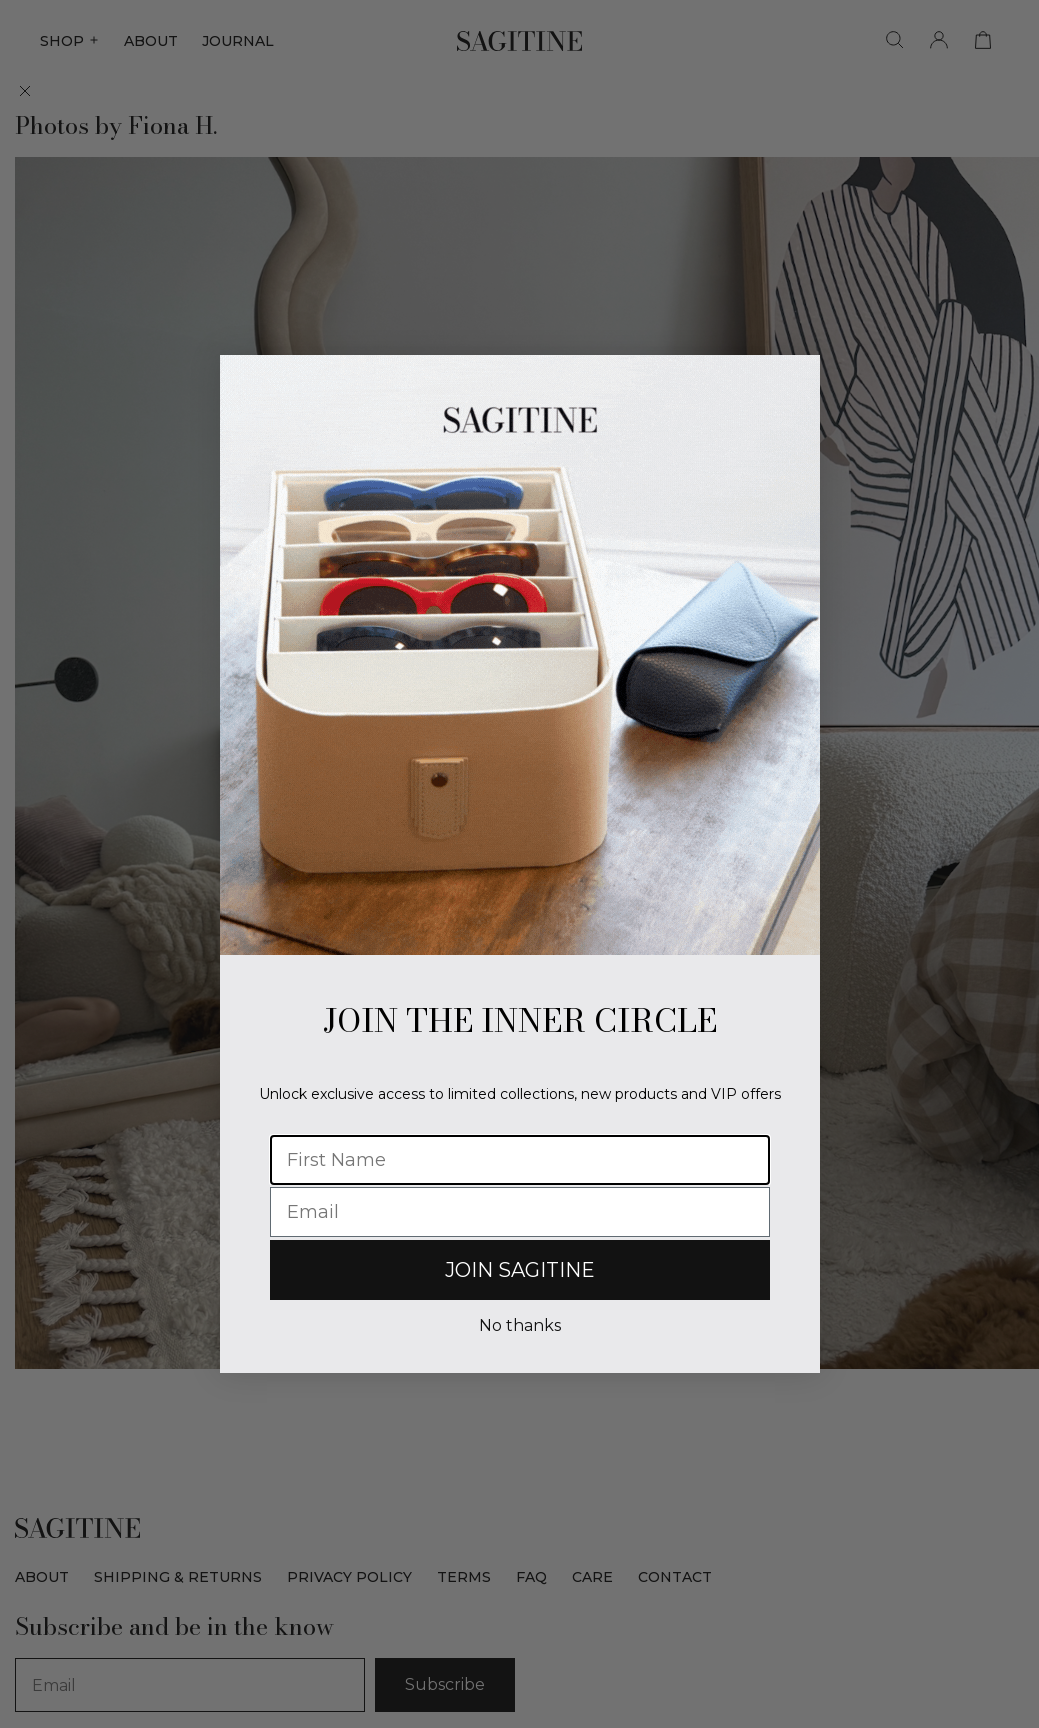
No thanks (520, 1325)
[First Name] (520, 1160)
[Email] (520, 1212)
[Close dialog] (794, 380)
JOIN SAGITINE (520, 1270)
